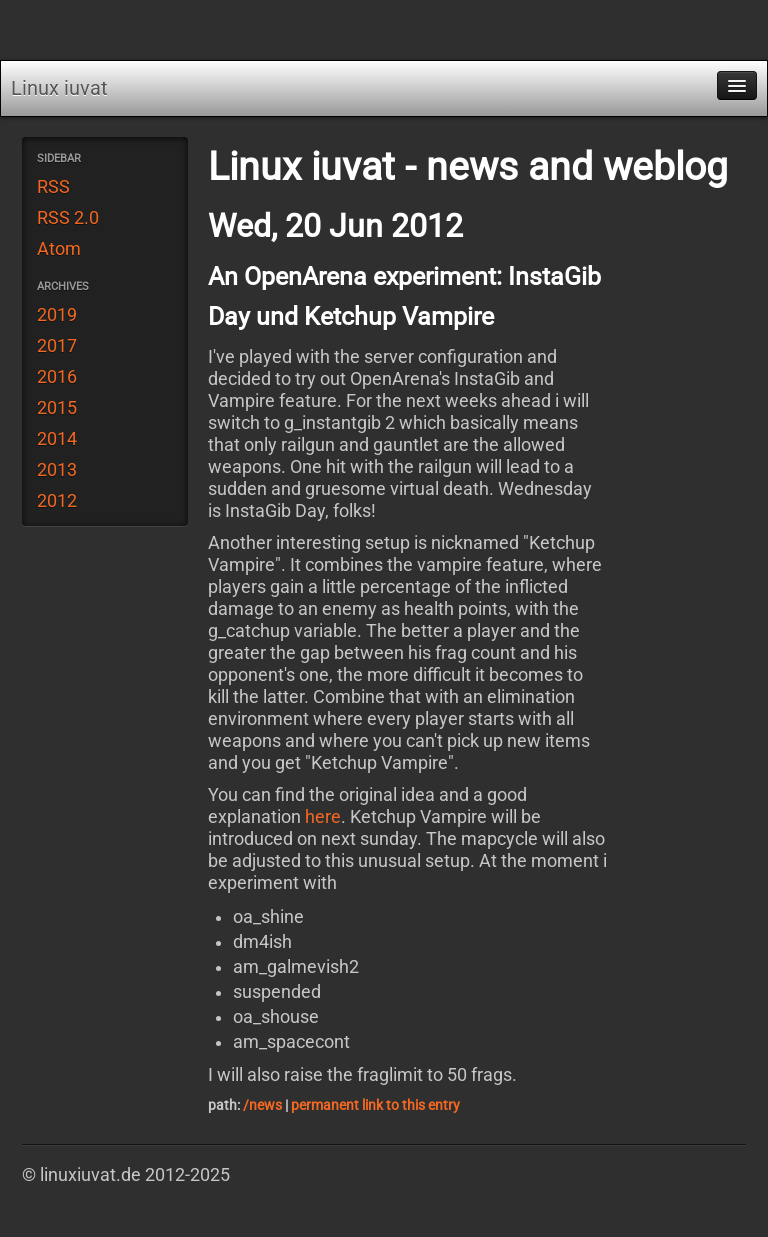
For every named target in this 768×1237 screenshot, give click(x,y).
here (323, 817)
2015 (57, 408)
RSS (53, 187)
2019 (57, 315)
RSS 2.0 (68, 218)
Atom (59, 249)
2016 (57, 377)
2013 (57, 470)
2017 (57, 346)
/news (262, 1105)
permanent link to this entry (375, 1105)
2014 (57, 439)
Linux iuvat (59, 88)
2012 (57, 501)
